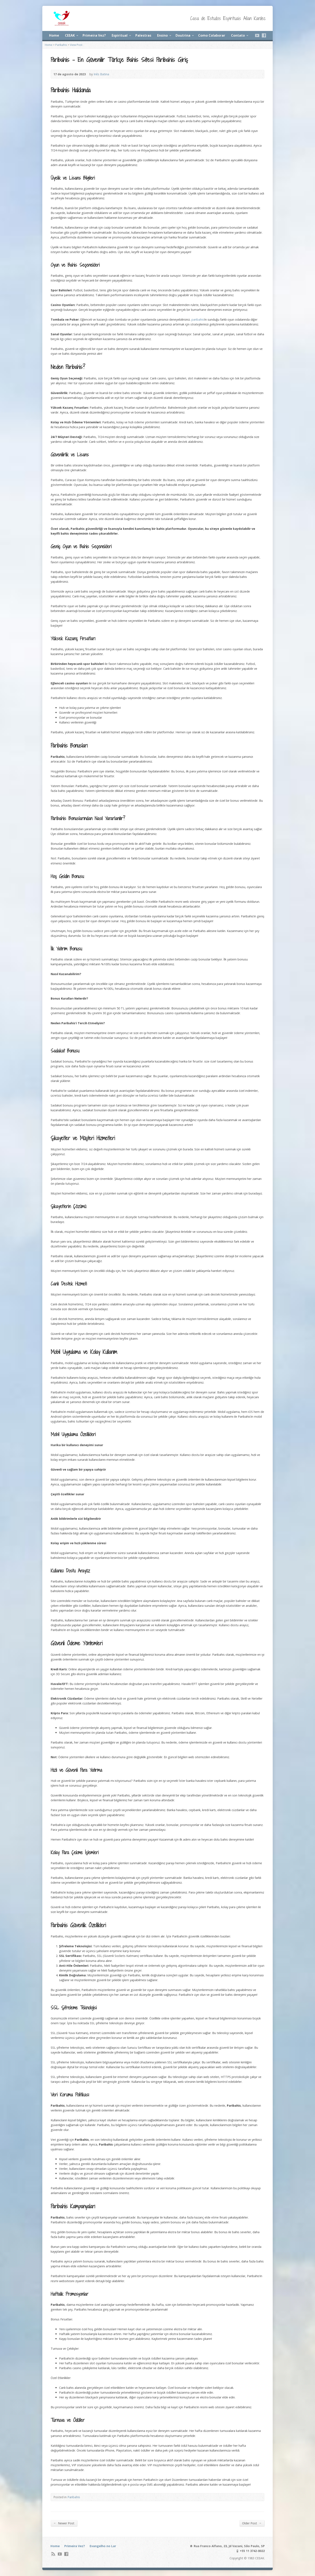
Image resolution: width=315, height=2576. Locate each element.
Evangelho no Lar (103, 2546)
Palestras (143, 35)
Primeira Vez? (94, 35)
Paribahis (61, 45)
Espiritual (120, 35)
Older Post (252, 2523)
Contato (238, 35)
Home (54, 35)
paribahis (197, 319)
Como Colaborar (211, 35)
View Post (76, 45)
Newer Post (63, 2523)
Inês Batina (101, 74)
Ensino (162, 35)
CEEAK (70, 35)
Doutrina (183, 35)
